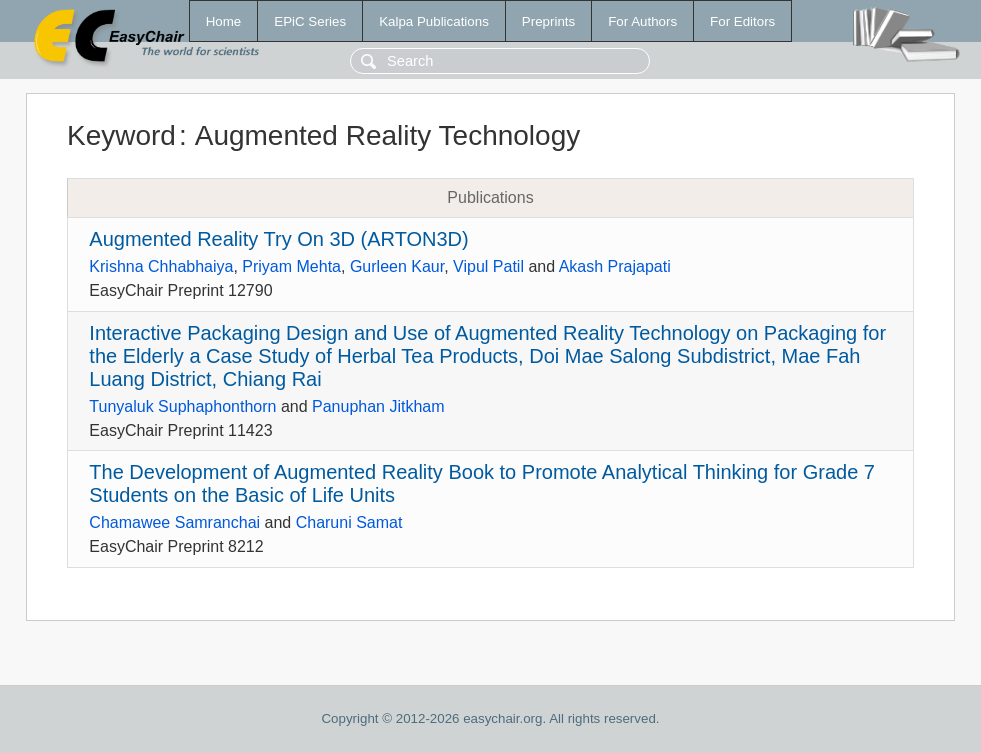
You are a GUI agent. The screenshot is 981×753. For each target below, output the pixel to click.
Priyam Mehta (291, 266)
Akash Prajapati (615, 266)
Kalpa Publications (434, 21)
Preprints (548, 21)
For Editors (742, 21)
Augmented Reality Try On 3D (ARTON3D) (278, 239)
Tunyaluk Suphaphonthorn (182, 406)
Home (224, 21)
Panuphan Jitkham (378, 406)
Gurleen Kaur (397, 266)
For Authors (642, 21)
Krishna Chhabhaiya (161, 266)
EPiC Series (310, 21)
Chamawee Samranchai (174, 522)
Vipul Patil (488, 266)
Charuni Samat (349, 522)
